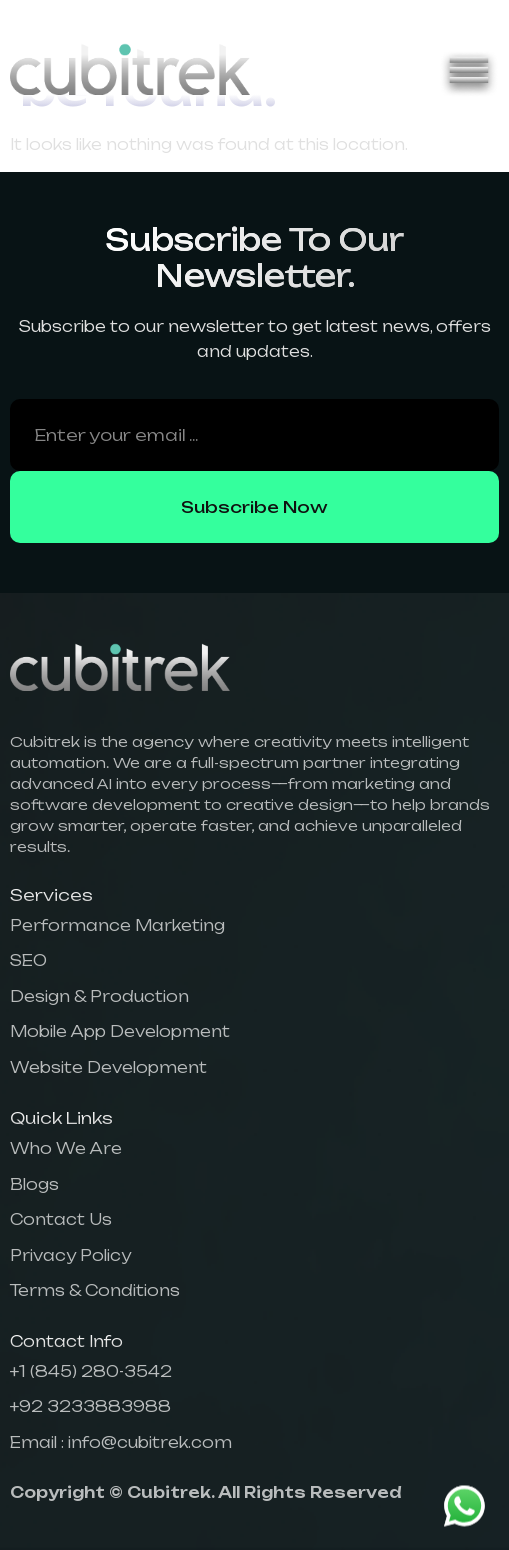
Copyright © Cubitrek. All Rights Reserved (206, 1492)
